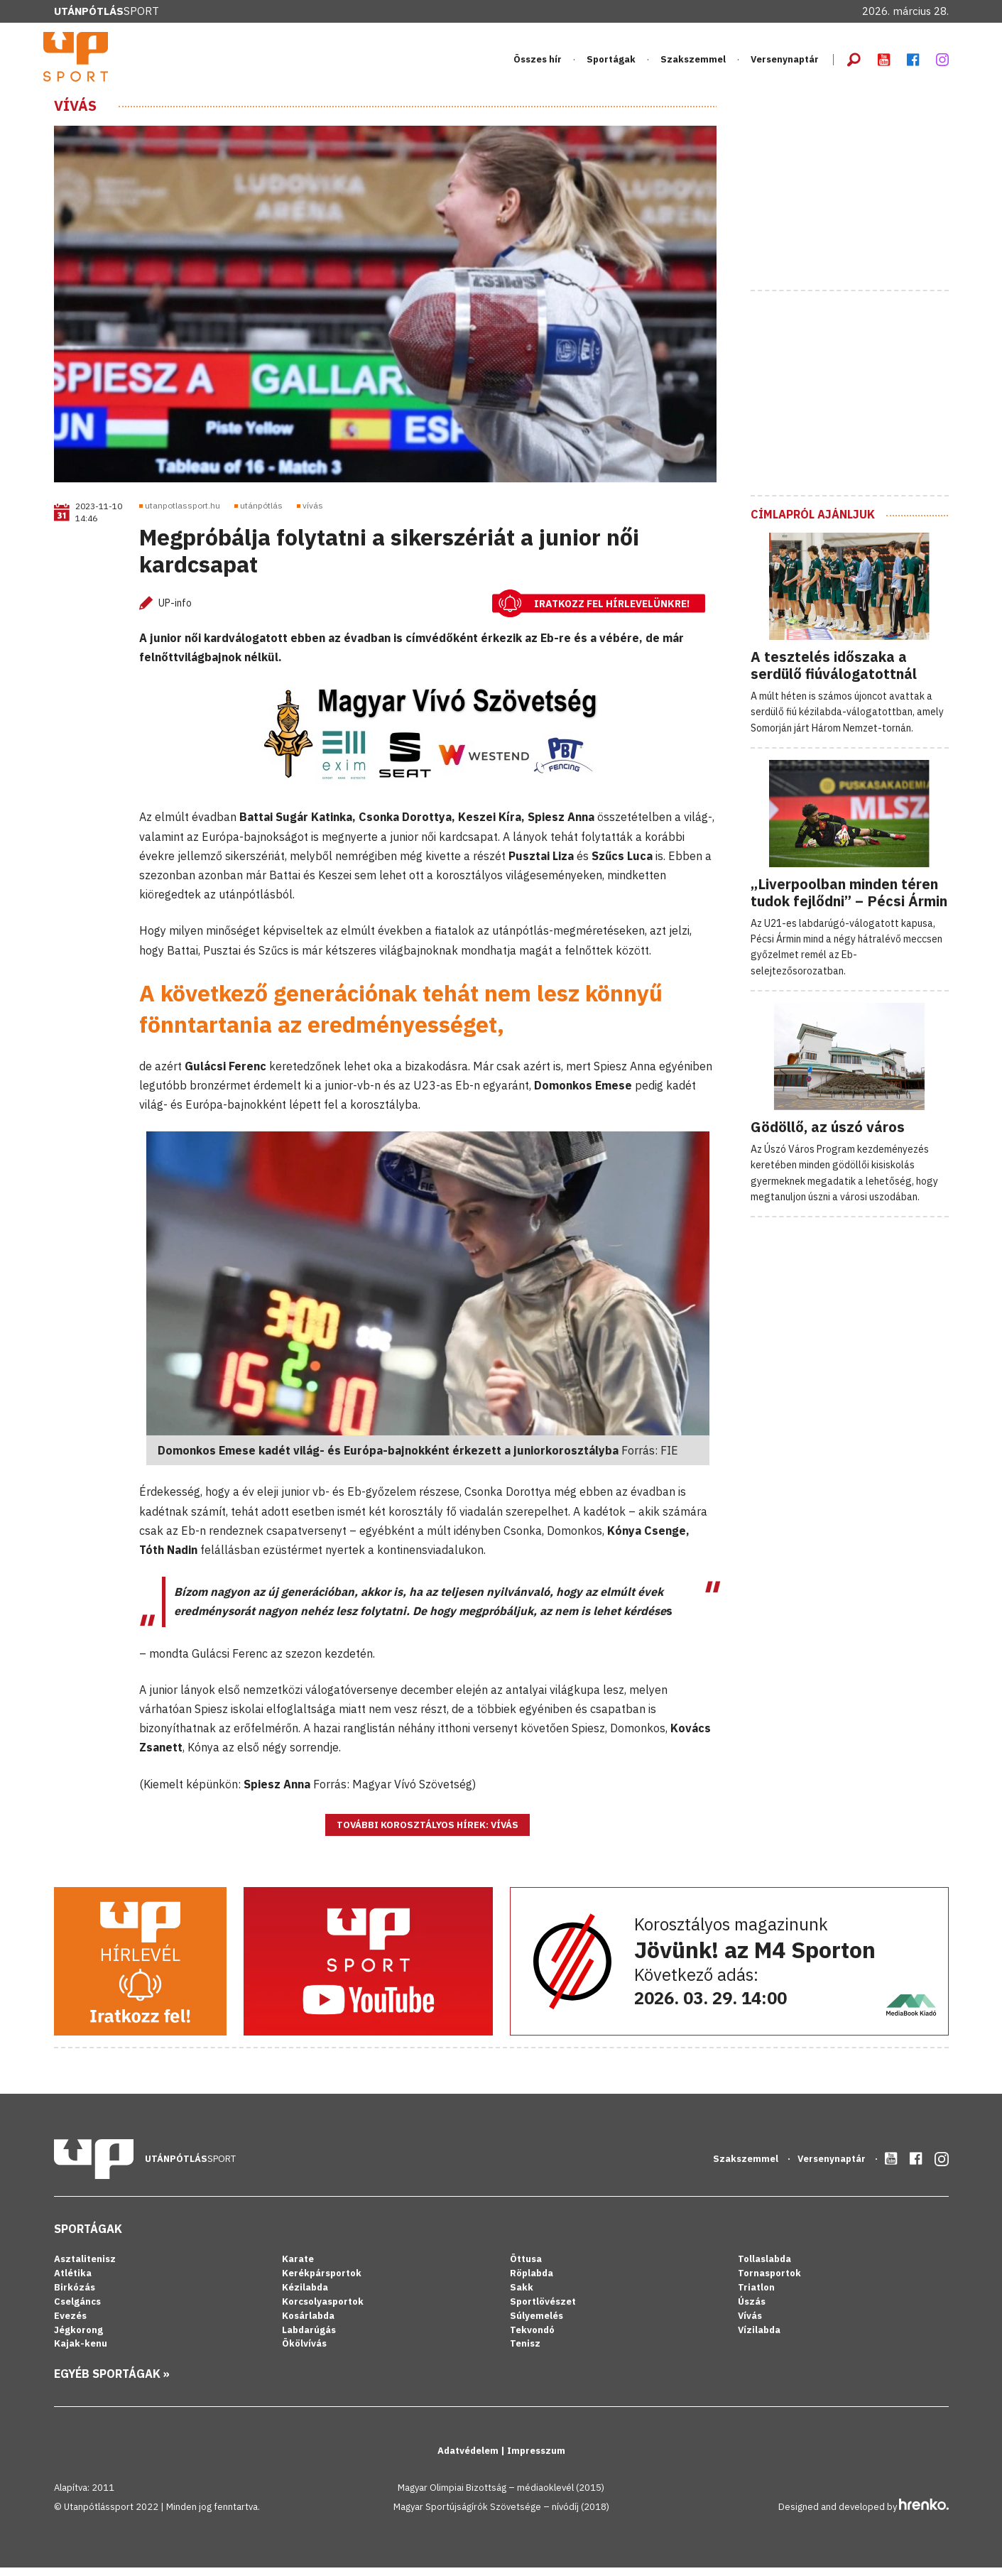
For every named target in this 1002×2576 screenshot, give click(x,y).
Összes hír (537, 64)
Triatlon (756, 2295)
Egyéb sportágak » (112, 2382)
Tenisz (525, 2352)
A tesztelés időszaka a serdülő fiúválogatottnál (834, 673)
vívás (313, 514)
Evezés (70, 2323)
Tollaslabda (764, 2267)
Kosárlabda (308, 2323)
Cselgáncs (77, 2309)
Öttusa (526, 2267)
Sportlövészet (543, 2309)
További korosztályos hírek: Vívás (427, 1833)
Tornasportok (769, 2282)
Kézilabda (305, 2295)
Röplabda (531, 2282)
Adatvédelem (469, 2459)
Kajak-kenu (80, 2352)
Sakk (521, 2295)
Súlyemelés (536, 2323)
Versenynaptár (785, 64)
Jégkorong (78, 2338)
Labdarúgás (309, 2338)
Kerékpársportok (321, 2282)
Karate (298, 2267)
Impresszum (536, 2459)
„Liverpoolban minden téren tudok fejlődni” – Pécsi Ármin (849, 900)
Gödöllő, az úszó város (828, 1134)
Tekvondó (532, 2338)
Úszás (752, 2309)
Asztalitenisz (85, 2267)
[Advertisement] (857, 194)
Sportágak (611, 64)
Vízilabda (759, 2338)
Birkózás (74, 2295)
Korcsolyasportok (323, 2309)
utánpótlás (261, 514)
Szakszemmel (693, 64)
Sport (106, 11)
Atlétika (73, 2282)
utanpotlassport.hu (182, 514)
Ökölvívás (304, 2352)
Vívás (75, 113)
